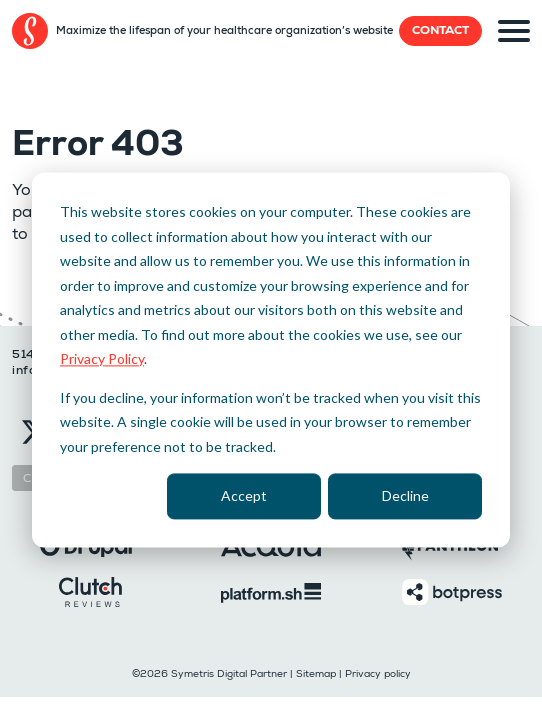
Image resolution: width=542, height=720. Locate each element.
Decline (405, 495)
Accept (244, 495)
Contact (440, 30)
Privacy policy (378, 673)
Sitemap (316, 673)
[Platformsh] (271, 591)
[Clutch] (90, 590)
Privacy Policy (102, 358)
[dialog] (271, 359)
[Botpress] (452, 590)
